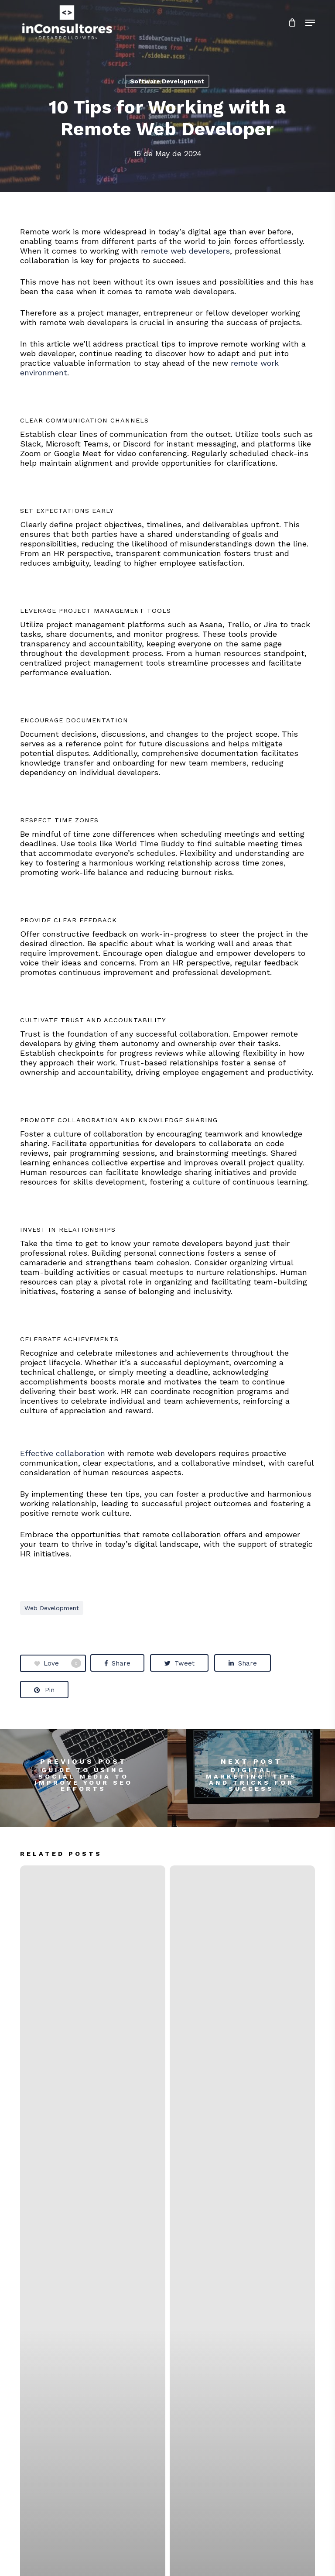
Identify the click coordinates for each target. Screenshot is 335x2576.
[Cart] (292, 22)
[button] (310, 22)
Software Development (167, 81)
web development (51, 1607)
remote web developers (185, 250)
